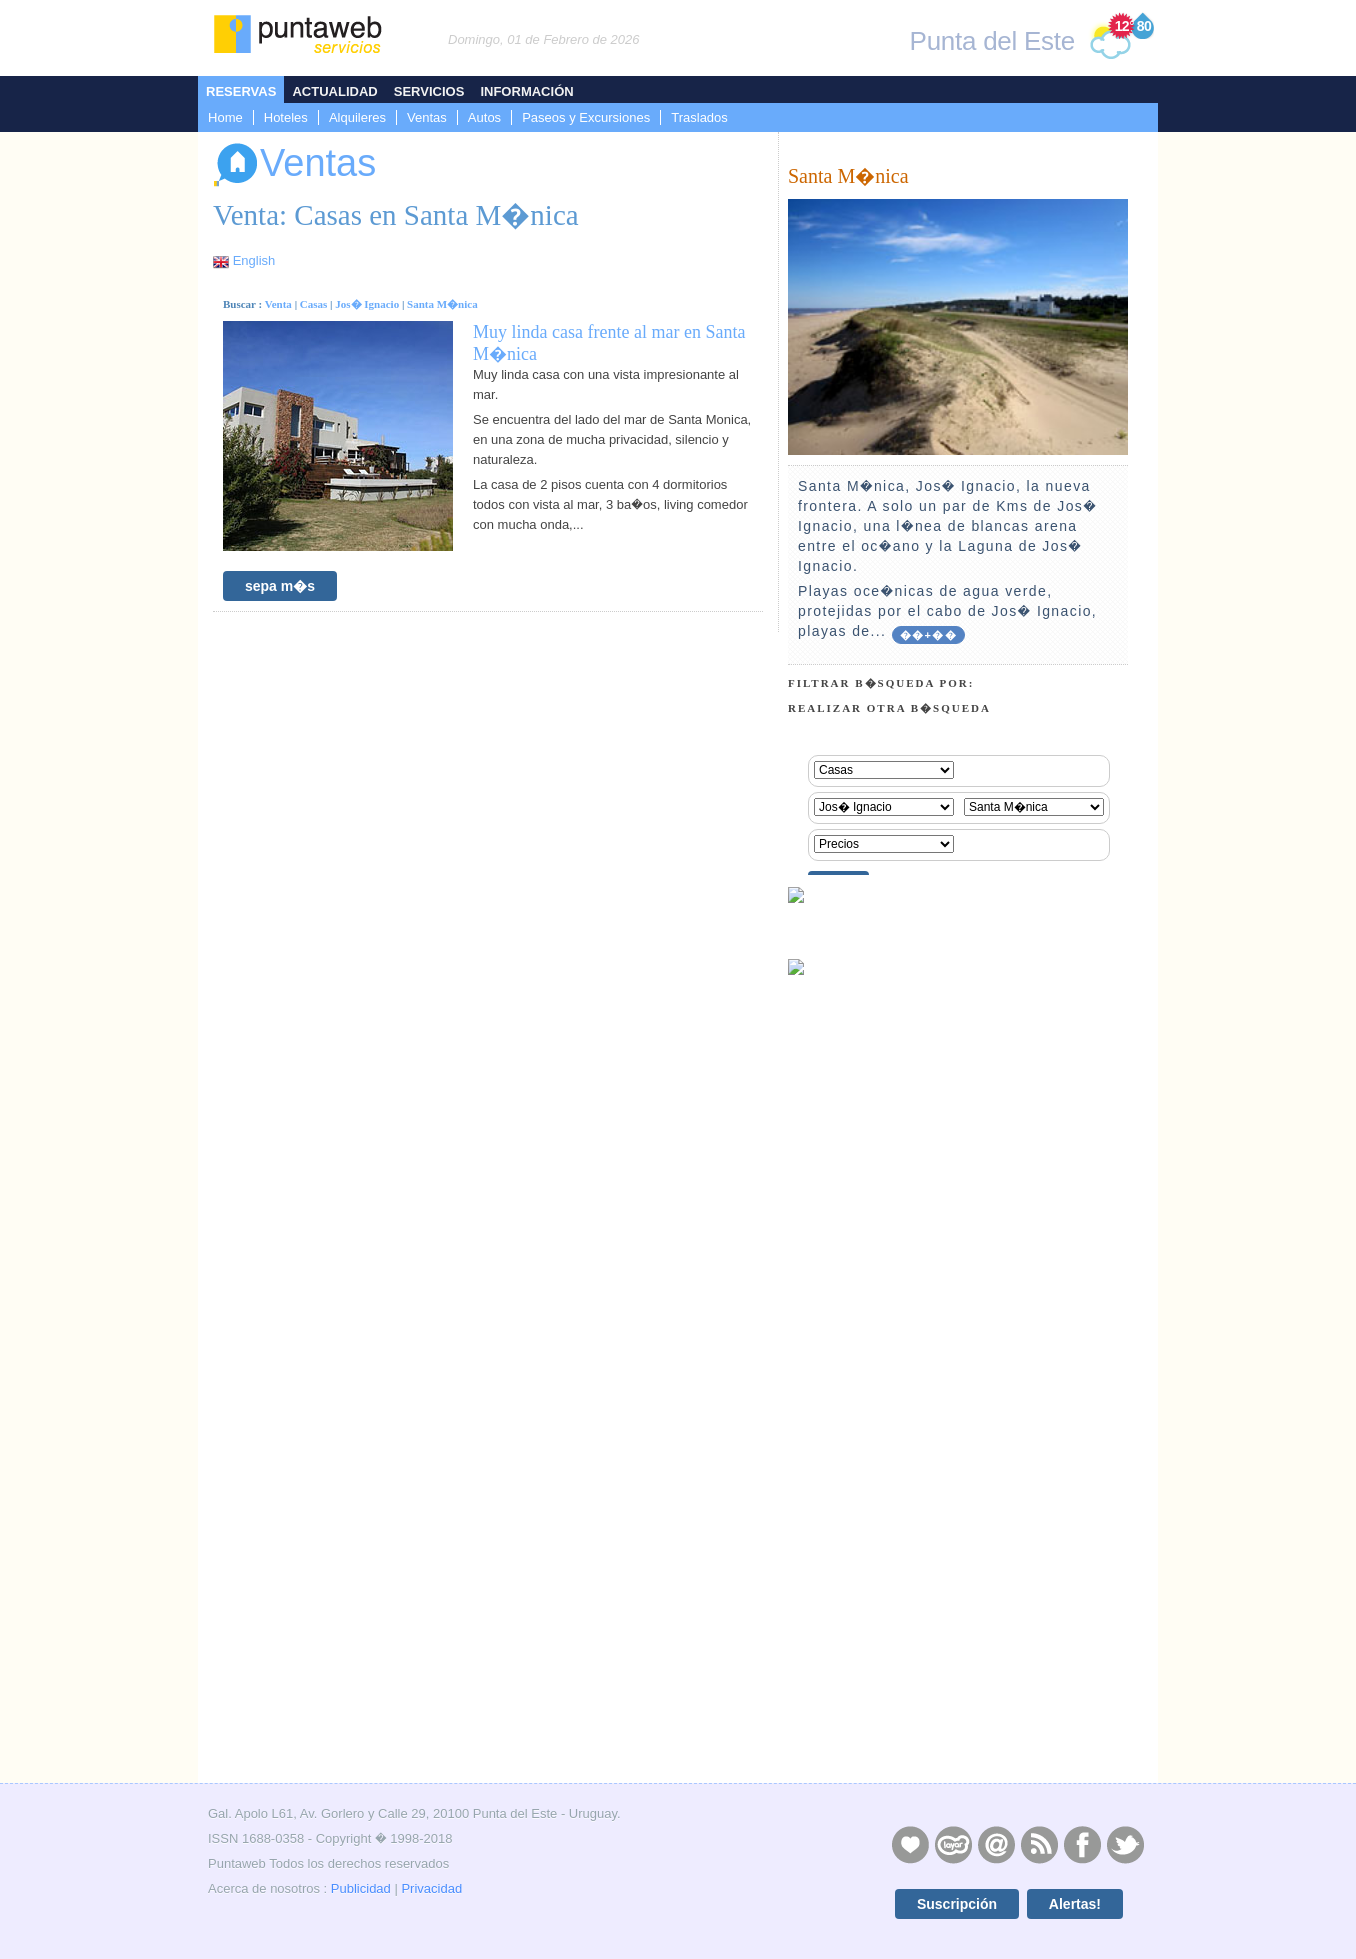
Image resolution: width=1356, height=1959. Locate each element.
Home (225, 117)
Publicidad (361, 1888)
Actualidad (334, 91)
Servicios (429, 91)
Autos (484, 117)
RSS (1039, 1844)
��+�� (928, 635)
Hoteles (286, 117)
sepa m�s (280, 586)
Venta (278, 304)
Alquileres (357, 117)
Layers (953, 1844)
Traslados (699, 117)
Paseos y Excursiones (586, 117)
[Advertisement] (958, 1636)
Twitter (1125, 1844)
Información (526, 91)
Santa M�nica (442, 304)
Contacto (996, 1844)
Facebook (1082, 1844)
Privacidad (431, 1888)
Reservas (241, 91)
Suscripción (957, 1904)
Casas (314, 304)
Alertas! (1075, 1904)
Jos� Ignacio (367, 304)
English (254, 260)
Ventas (427, 117)
